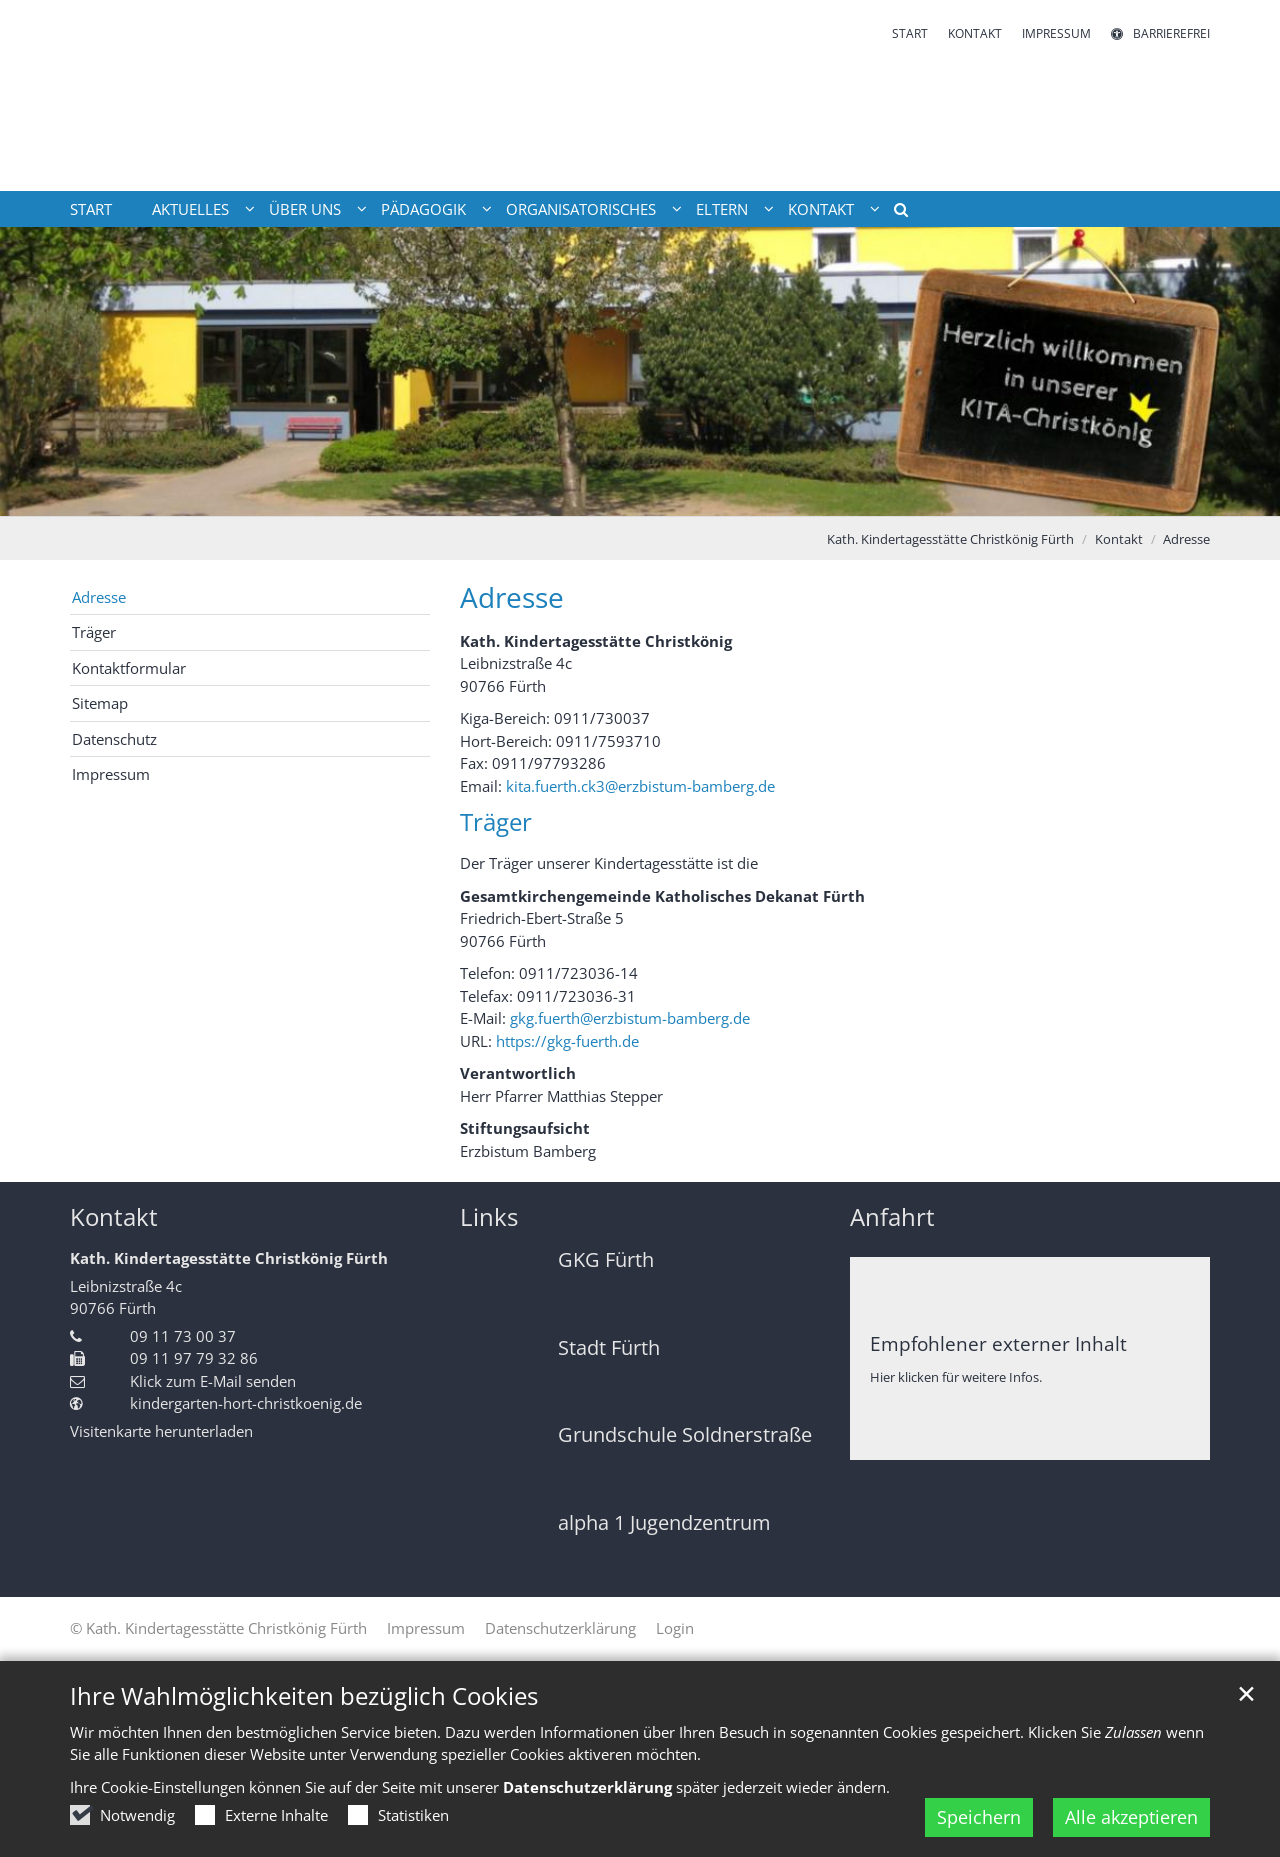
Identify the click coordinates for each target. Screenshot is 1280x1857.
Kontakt (1119, 539)
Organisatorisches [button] (581, 209)
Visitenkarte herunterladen (161, 1431)
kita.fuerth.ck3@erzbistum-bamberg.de (640, 786)
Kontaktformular (129, 668)
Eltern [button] (722, 209)
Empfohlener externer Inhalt (998, 1343)
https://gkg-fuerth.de (567, 1041)
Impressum (111, 774)
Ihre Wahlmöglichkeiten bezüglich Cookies (304, 1696)
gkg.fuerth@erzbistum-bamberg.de (630, 1018)
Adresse (1186, 539)
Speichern (979, 1817)
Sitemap (100, 703)
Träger (94, 632)
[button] (894, 213)
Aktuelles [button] (190, 209)
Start (91, 209)
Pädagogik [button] (423, 209)
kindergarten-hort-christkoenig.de (246, 1403)
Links (489, 1217)
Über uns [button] (305, 209)
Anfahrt (892, 1217)
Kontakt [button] (821, 209)
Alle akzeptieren (1131, 1817)
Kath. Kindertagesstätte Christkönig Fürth (950, 539)
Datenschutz (114, 739)
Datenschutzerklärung (587, 1787)
